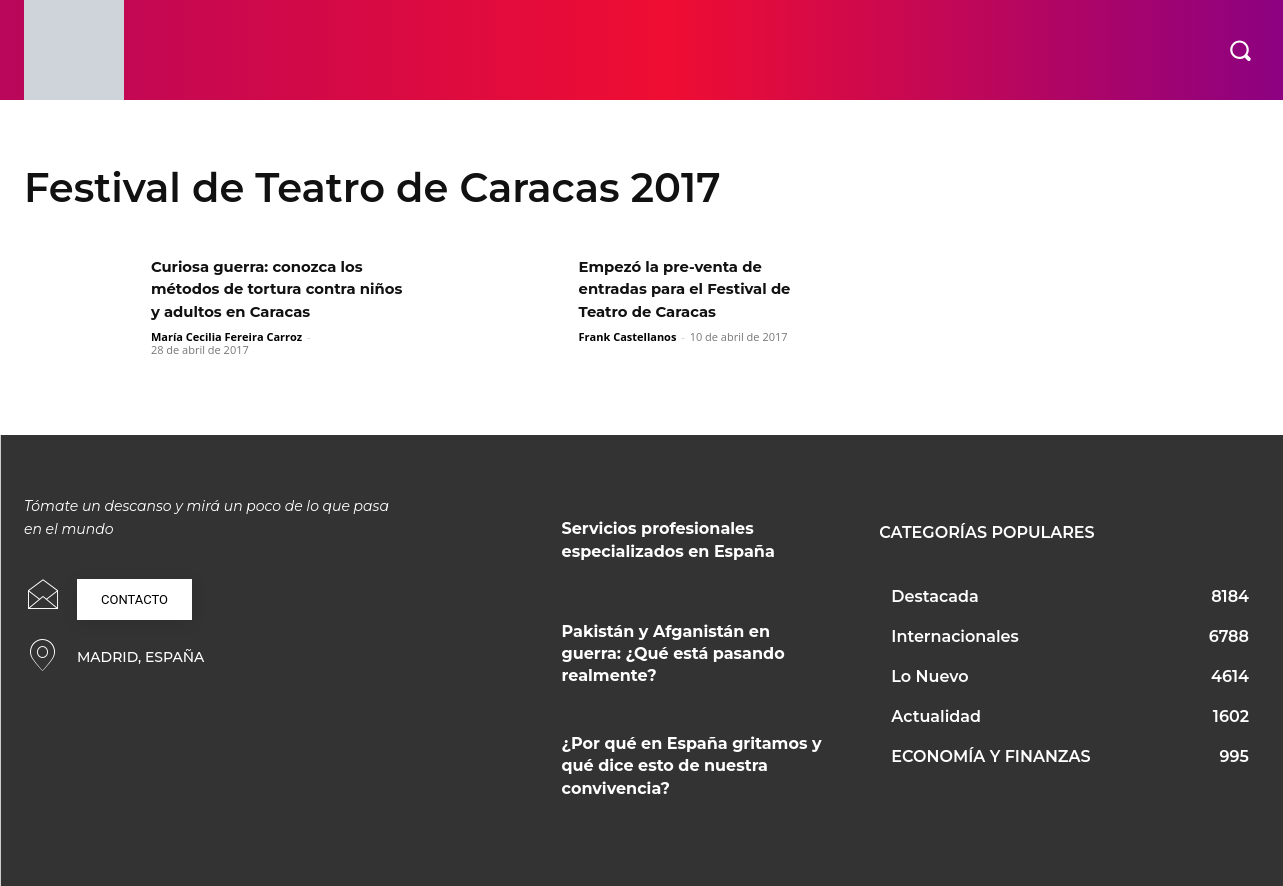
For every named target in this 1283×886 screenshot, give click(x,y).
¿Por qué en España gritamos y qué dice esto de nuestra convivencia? (692, 766)
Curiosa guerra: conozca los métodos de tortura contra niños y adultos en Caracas (265, 289)
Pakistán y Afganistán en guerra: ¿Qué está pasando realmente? (673, 654)
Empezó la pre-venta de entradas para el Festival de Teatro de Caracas (693, 289)
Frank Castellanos (628, 336)
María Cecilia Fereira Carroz (226, 336)
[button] (1240, 50)
